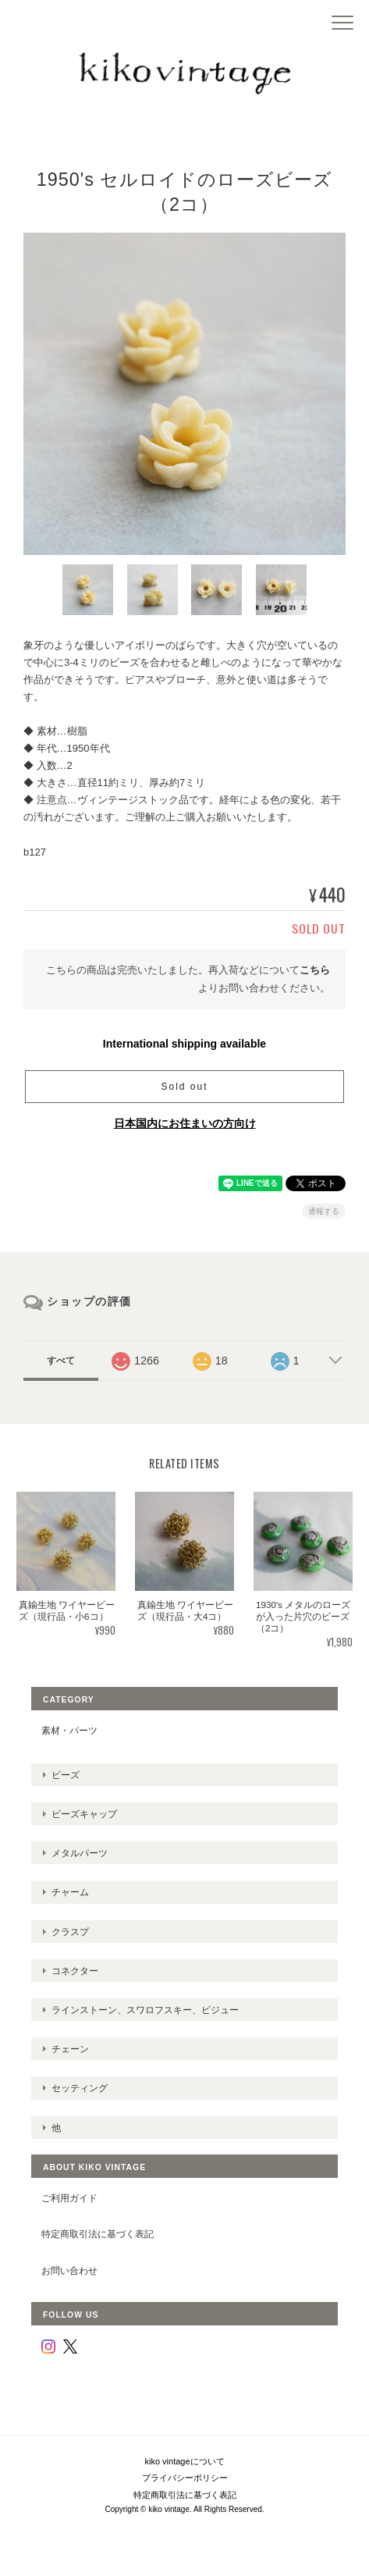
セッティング (79, 2088)
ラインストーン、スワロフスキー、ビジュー (145, 2010)
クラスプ (70, 1932)
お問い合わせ (69, 2270)
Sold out (184, 1086)
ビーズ (65, 1775)
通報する (323, 1211)
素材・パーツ (69, 1730)
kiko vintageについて (184, 2461)
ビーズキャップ (84, 1814)
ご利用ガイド (69, 2198)
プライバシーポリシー (185, 2477)
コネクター (74, 1971)
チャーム (70, 1892)
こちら (315, 970)
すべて (61, 1360)
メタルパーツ (79, 1853)
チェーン (70, 2049)
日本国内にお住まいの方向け (185, 1123)
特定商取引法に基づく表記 (97, 2234)
